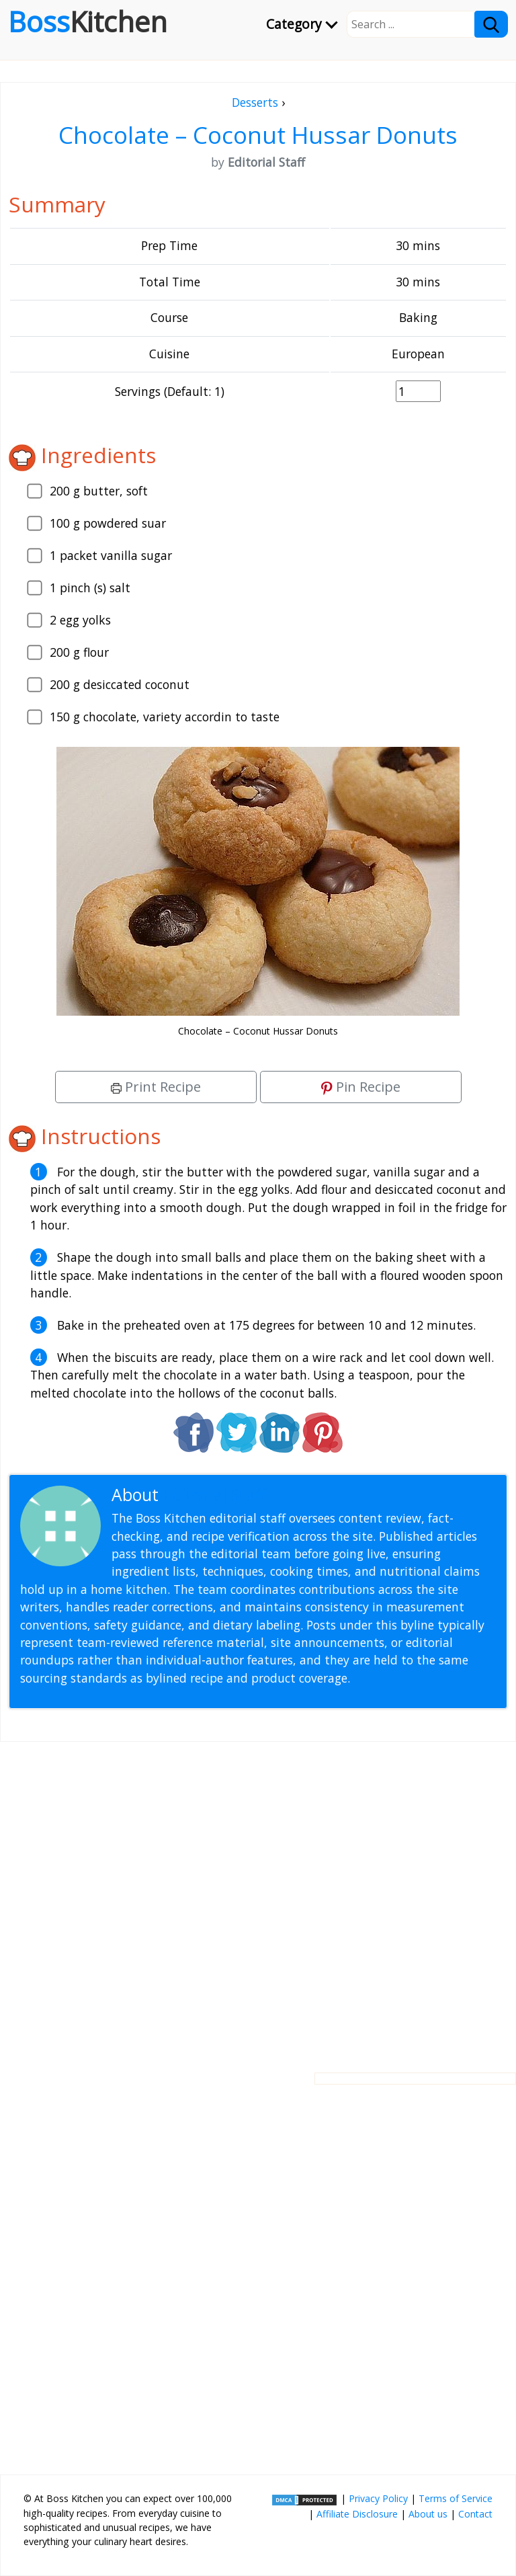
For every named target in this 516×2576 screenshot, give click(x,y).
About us (427, 2513)
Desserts (255, 102)
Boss (87, 21)
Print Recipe (156, 1087)
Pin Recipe (360, 1087)
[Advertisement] (258, 1896)
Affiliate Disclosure (357, 2513)
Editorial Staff (215, 1495)
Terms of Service (455, 2498)
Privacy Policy (378, 2498)
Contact (475, 2513)
